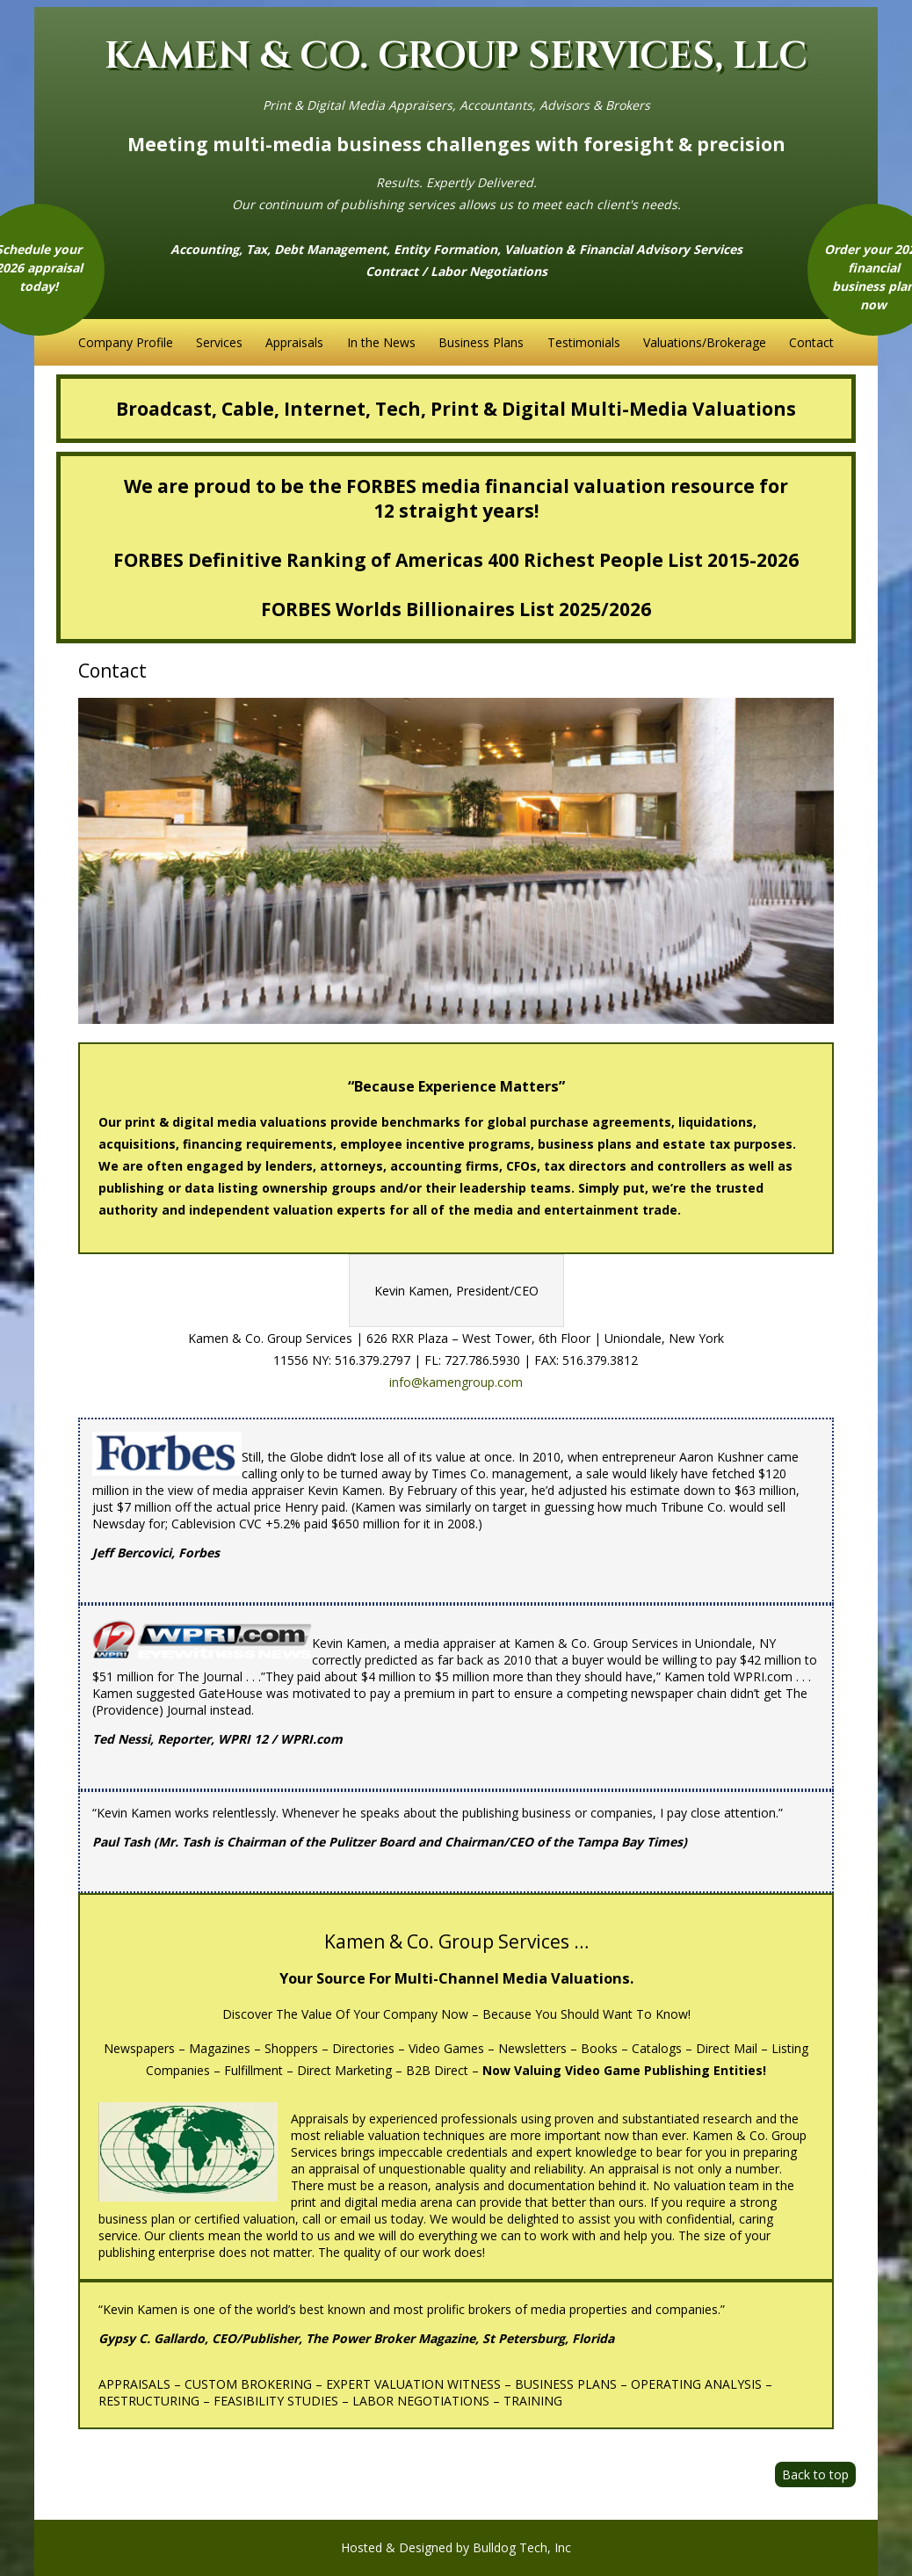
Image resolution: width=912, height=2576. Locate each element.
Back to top (815, 2474)
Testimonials (583, 342)
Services (219, 342)
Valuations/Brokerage (704, 342)
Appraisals (294, 342)
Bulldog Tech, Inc (522, 2547)
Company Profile (125, 342)
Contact (811, 342)
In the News (381, 342)
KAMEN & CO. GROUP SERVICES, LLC (456, 57)
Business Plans (481, 342)
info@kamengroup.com (456, 1382)
